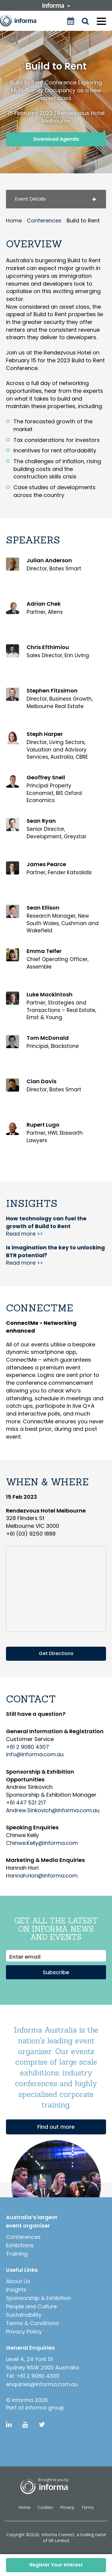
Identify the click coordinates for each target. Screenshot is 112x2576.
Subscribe (56, 1972)
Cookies (45, 2507)
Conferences (23, 2237)
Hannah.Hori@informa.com (42, 1875)
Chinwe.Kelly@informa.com (42, 1843)
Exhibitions (20, 2245)
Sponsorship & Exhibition (38, 2298)
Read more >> (46, 1226)
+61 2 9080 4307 (27, 1747)
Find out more (56, 2126)
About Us (18, 2281)
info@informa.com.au (35, 1754)
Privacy (67, 2507)
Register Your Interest (56, 2564)
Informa (22, 20)
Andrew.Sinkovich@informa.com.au (52, 1810)
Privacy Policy (24, 2331)
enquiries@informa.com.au (42, 2384)
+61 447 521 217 (26, 1802)
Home (24, 2507)
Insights (16, 2289)
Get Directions (56, 1653)
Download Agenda (56, 139)
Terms (87, 2507)
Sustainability (24, 2315)
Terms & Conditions (32, 2323)
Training (16, 2253)
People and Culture (31, 2306)
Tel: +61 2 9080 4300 (32, 2376)
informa (56, 5)
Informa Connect (58, 2534)
